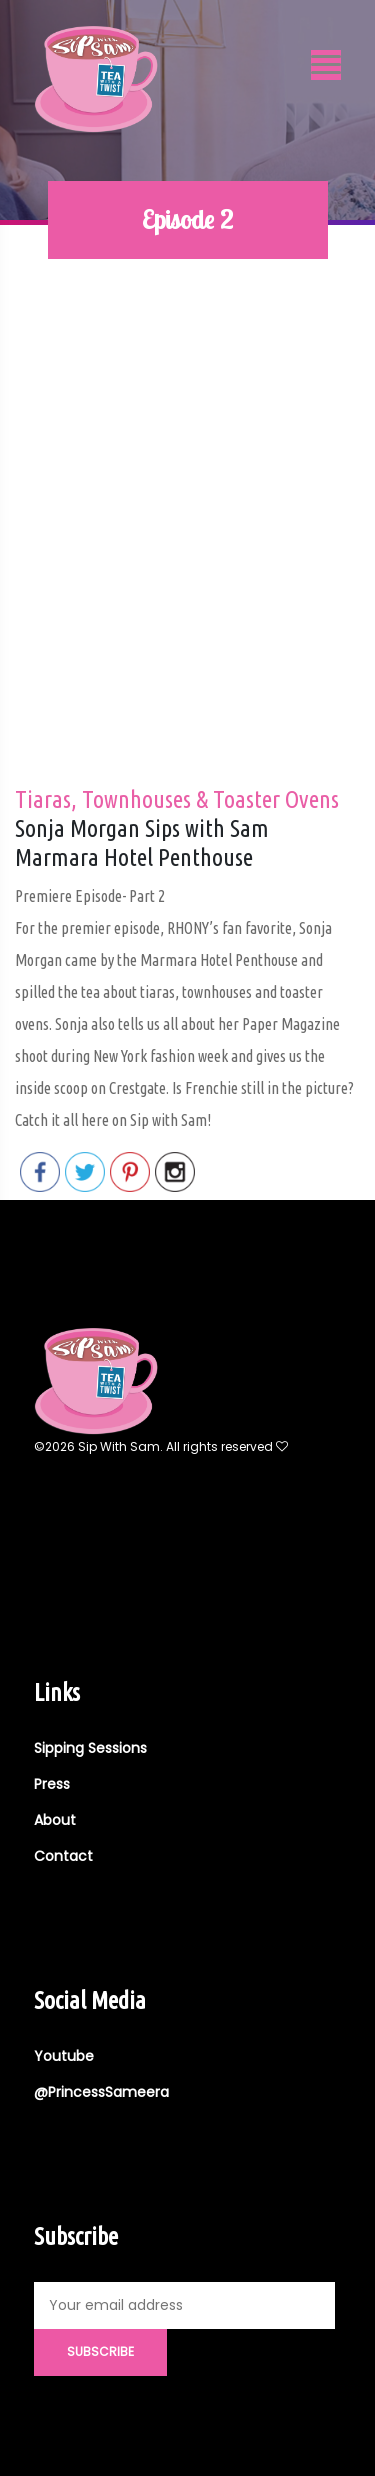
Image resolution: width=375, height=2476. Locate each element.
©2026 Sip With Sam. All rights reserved (161, 1446)
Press (52, 1784)
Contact (63, 1856)
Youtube (64, 2056)
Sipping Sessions (90, 1748)
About (55, 1820)
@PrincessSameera (101, 2092)
